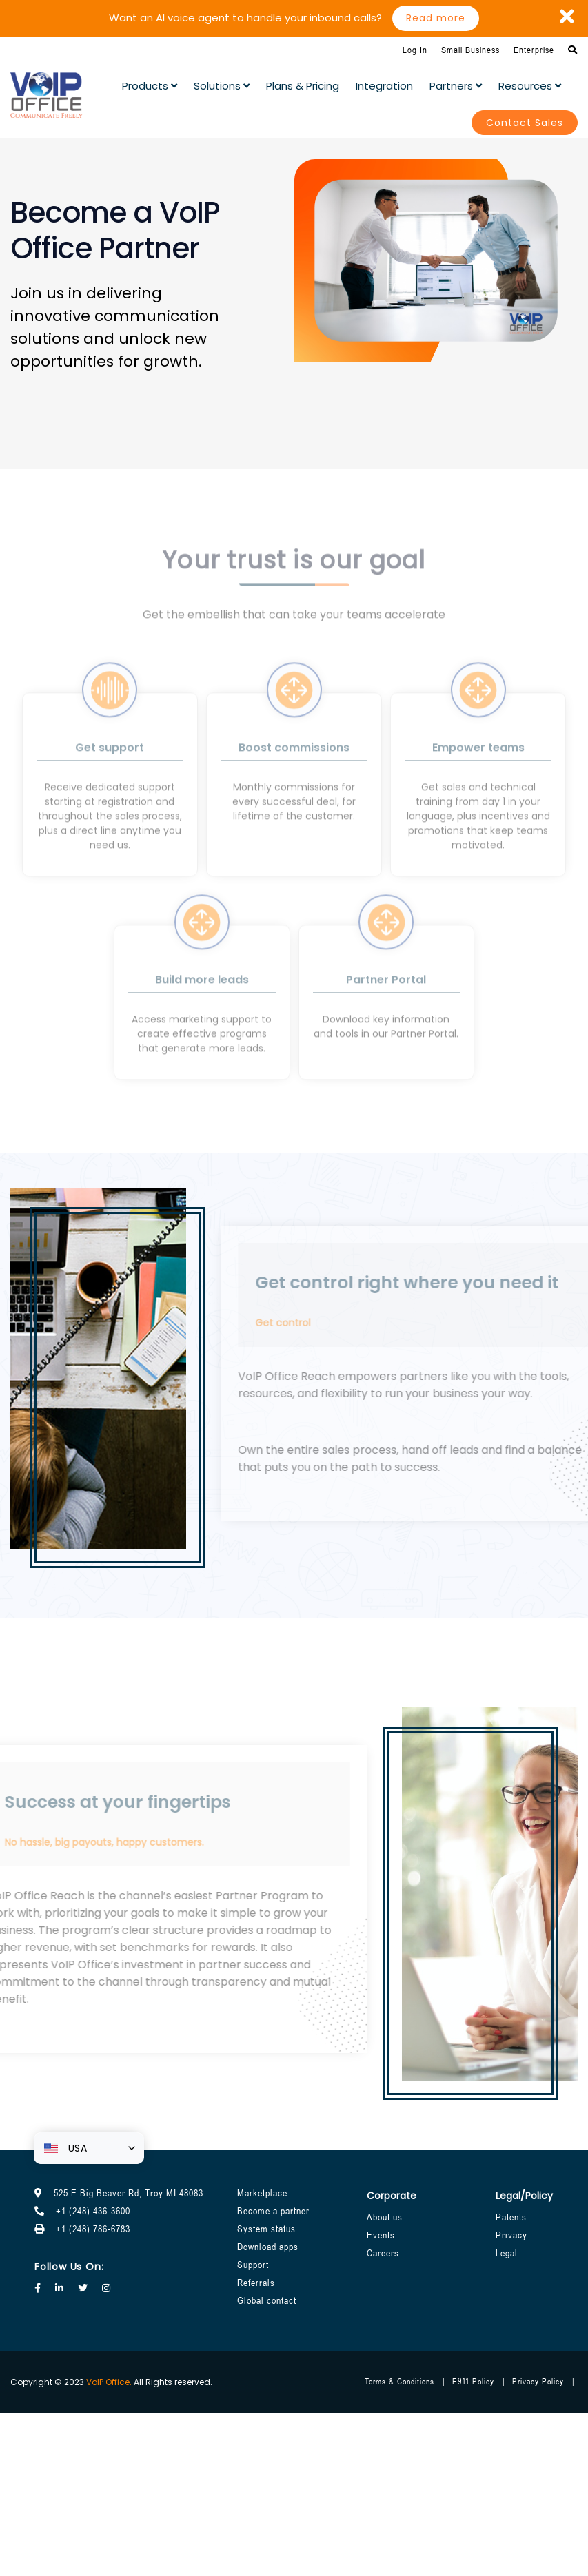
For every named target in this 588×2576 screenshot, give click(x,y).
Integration (384, 86)
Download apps (267, 2246)
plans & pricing (302, 86)
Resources (529, 86)
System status (266, 2228)
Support (253, 2264)
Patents (511, 2217)
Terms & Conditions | (405, 2382)
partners (455, 86)
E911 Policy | (478, 2382)
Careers (383, 2252)
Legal (507, 2252)
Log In (415, 50)
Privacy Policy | (543, 2382)
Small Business (470, 50)
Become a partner (273, 2210)
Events (381, 2234)
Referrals (256, 2282)
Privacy (511, 2234)
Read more (435, 18)
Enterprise (534, 50)
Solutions (222, 86)
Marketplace (262, 2192)
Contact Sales (524, 123)
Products (149, 86)
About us (385, 2217)
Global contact (266, 2300)
